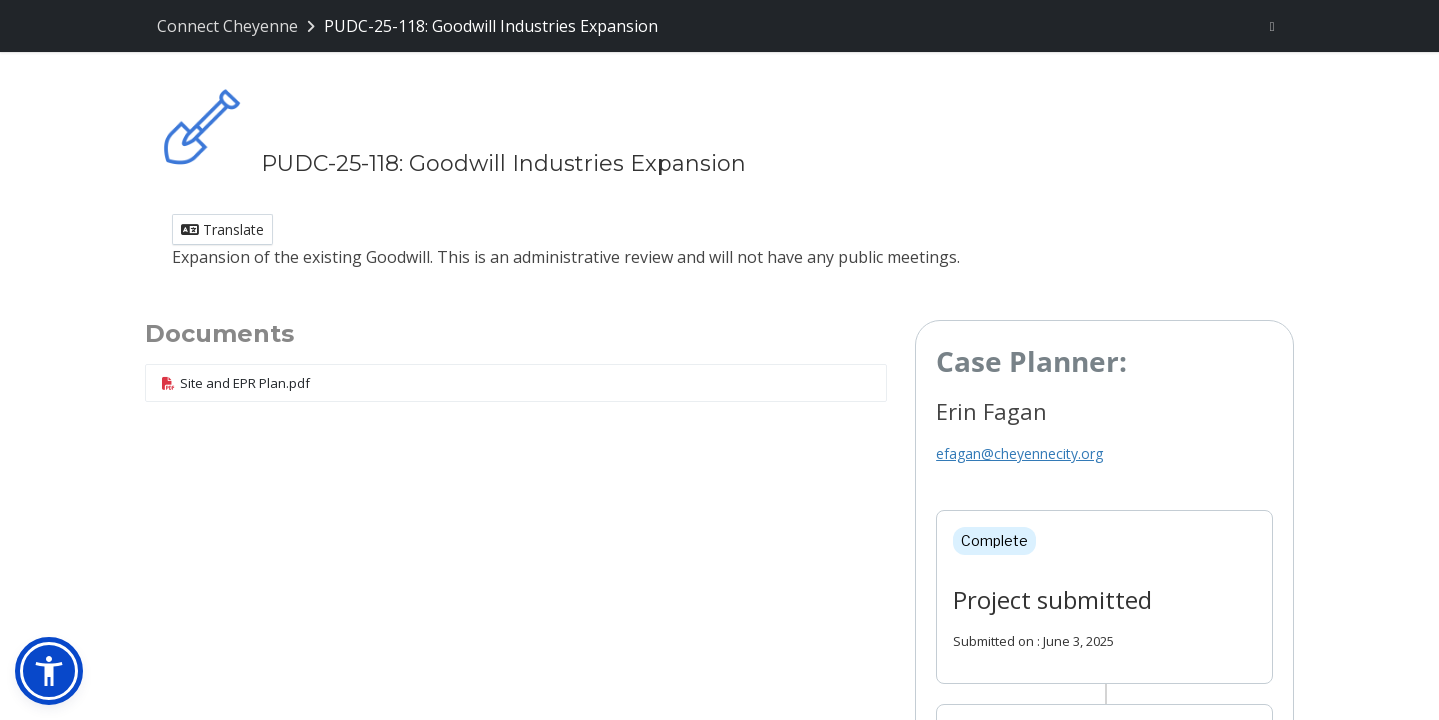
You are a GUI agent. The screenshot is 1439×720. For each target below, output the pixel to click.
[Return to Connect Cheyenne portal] (238, 26)
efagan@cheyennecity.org (1019, 453)
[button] (49, 671)
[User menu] (1272, 26)
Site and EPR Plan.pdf (236, 383)
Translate (222, 229)
